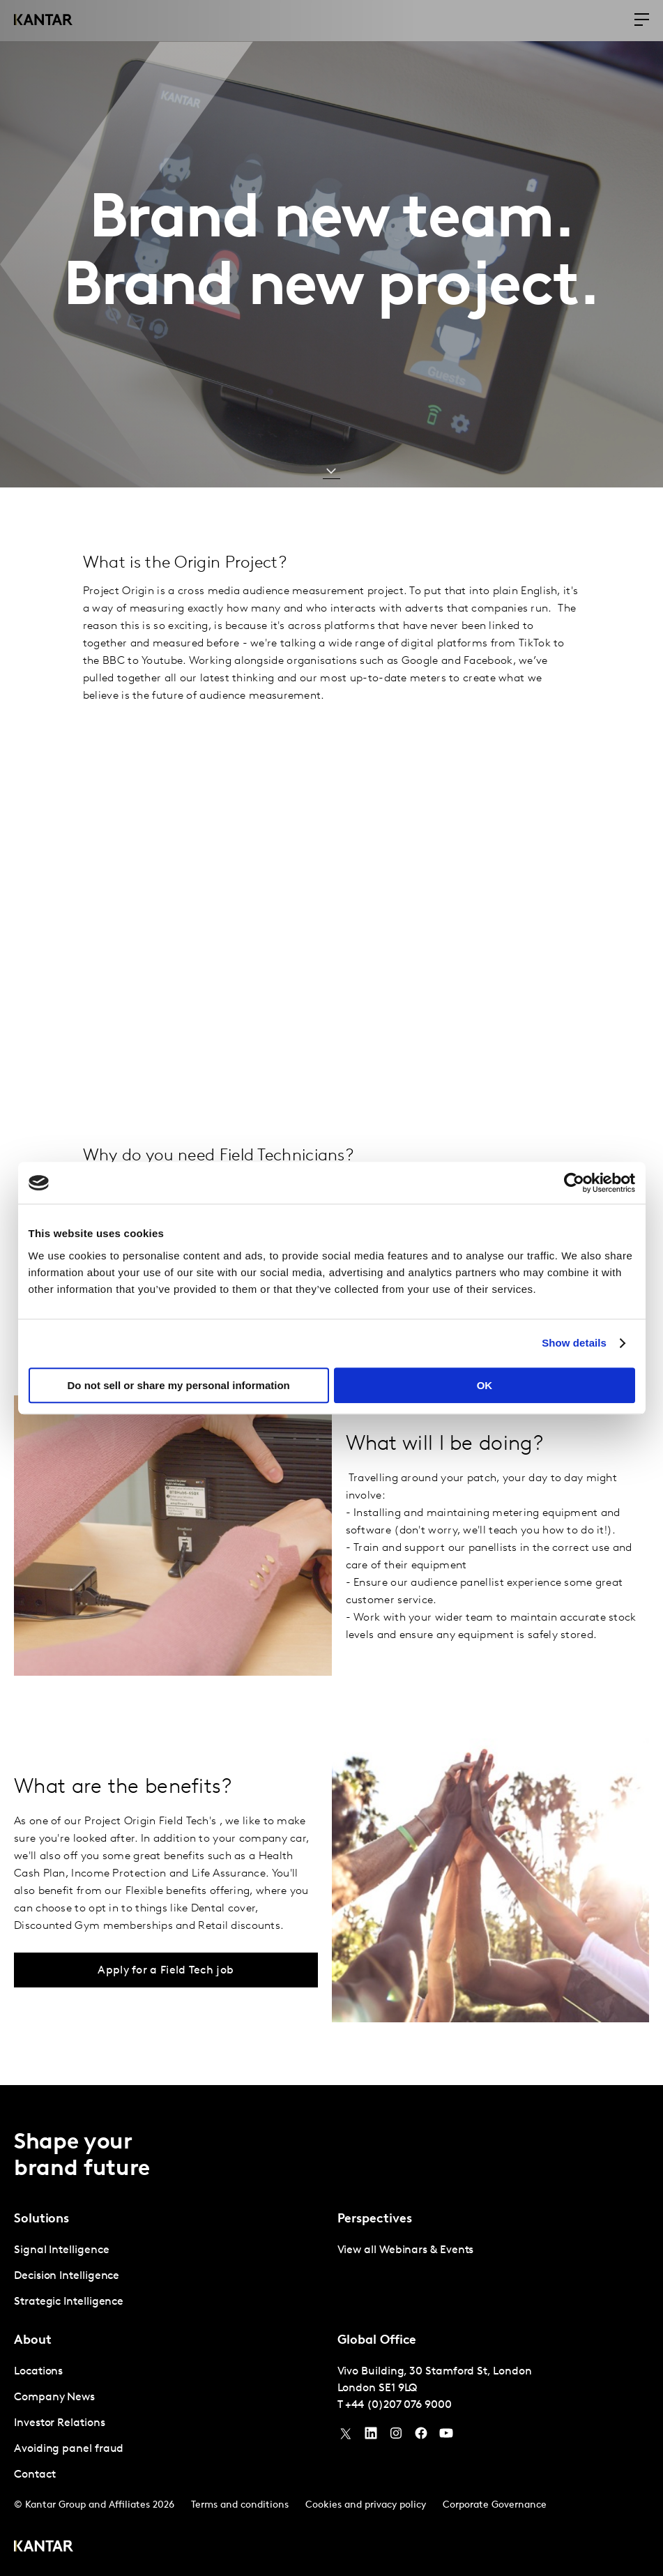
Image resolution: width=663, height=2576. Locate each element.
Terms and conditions (240, 2505)
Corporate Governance (495, 2505)
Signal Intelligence (61, 2250)
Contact (34, 2474)
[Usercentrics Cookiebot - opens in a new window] (574, 1182)
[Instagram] (396, 2436)
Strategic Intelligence (68, 2302)
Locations (38, 2371)
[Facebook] (421, 2436)
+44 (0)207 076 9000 (398, 2405)
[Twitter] (345, 2436)
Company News (54, 2397)
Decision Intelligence (66, 2276)
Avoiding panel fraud (68, 2449)
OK (485, 1385)
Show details (574, 1343)
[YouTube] (371, 2436)
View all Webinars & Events (405, 2250)
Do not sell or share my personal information (179, 1385)
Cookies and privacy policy (365, 2505)
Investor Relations (59, 2423)
